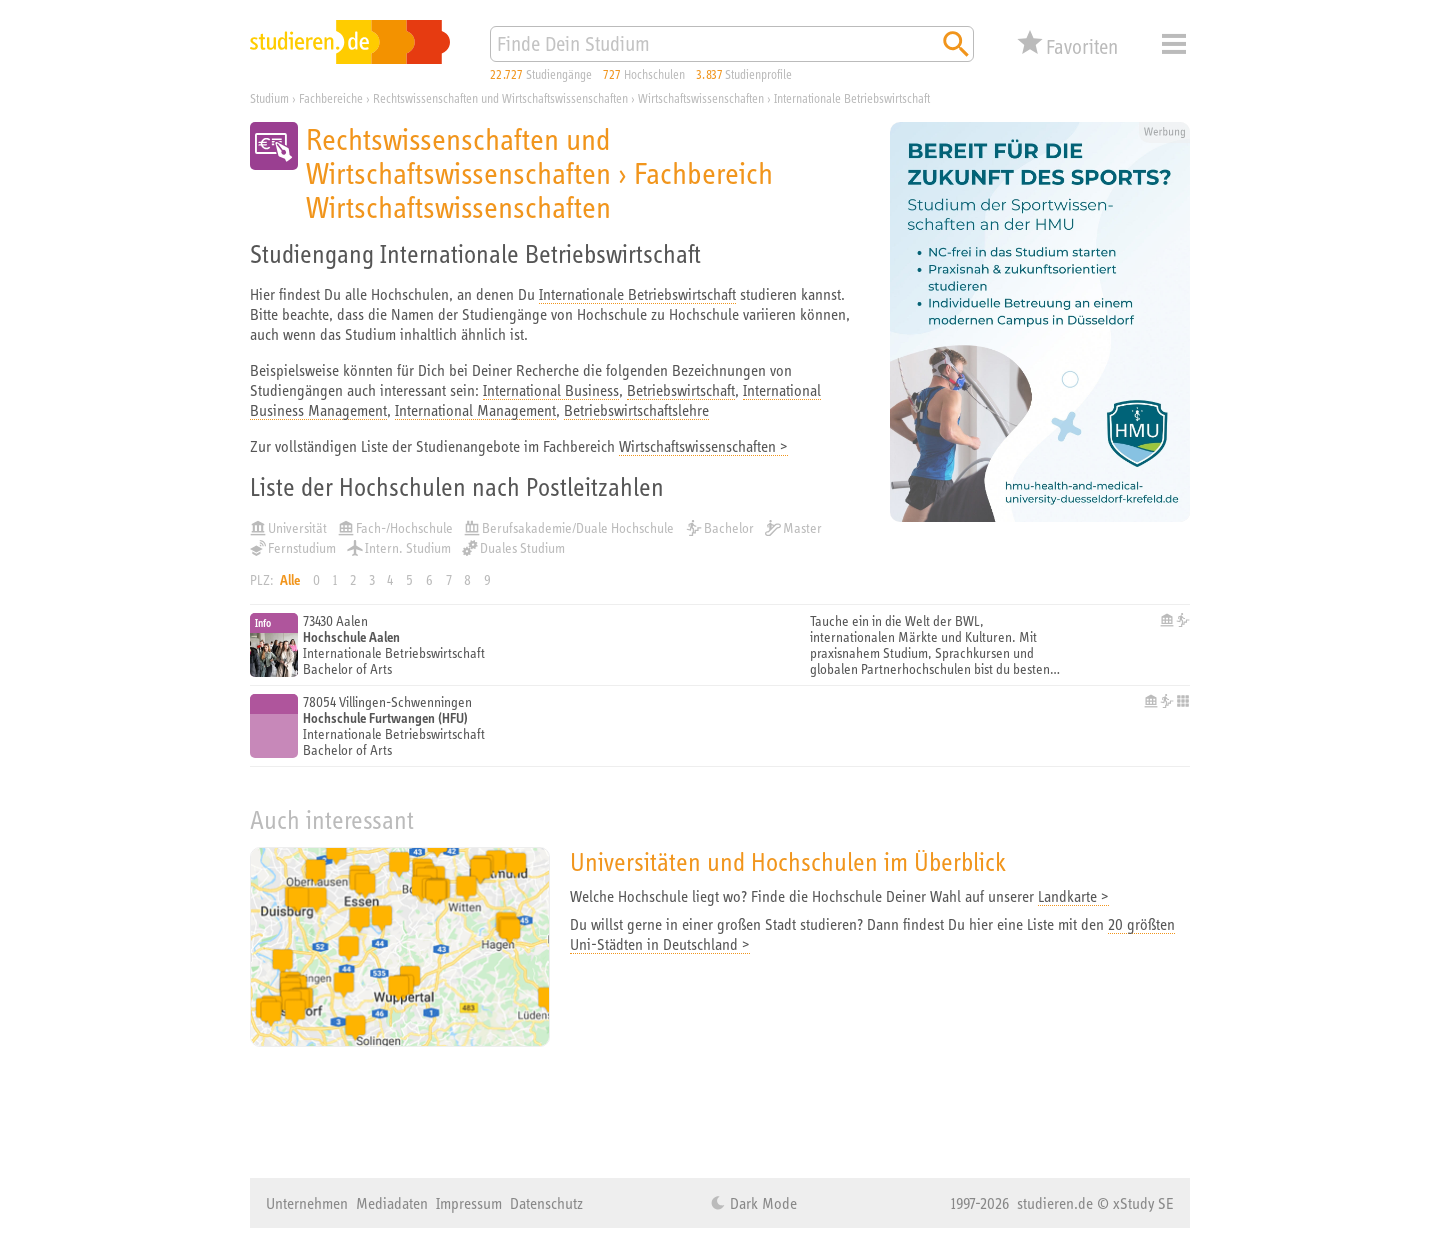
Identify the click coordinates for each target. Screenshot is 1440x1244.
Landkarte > (1073, 896)
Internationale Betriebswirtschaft (637, 294)
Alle (290, 580)
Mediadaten (392, 1203)
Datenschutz (546, 1203)
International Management (475, 410)
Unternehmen (307, 1203)
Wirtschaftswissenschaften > (703, 446)
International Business (551, 390)
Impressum (469, 1203)
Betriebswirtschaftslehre (636, 410)
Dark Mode (761, 1203)
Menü (1174, 44)
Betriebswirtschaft (681, 390)
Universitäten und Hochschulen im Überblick (788, 861)
